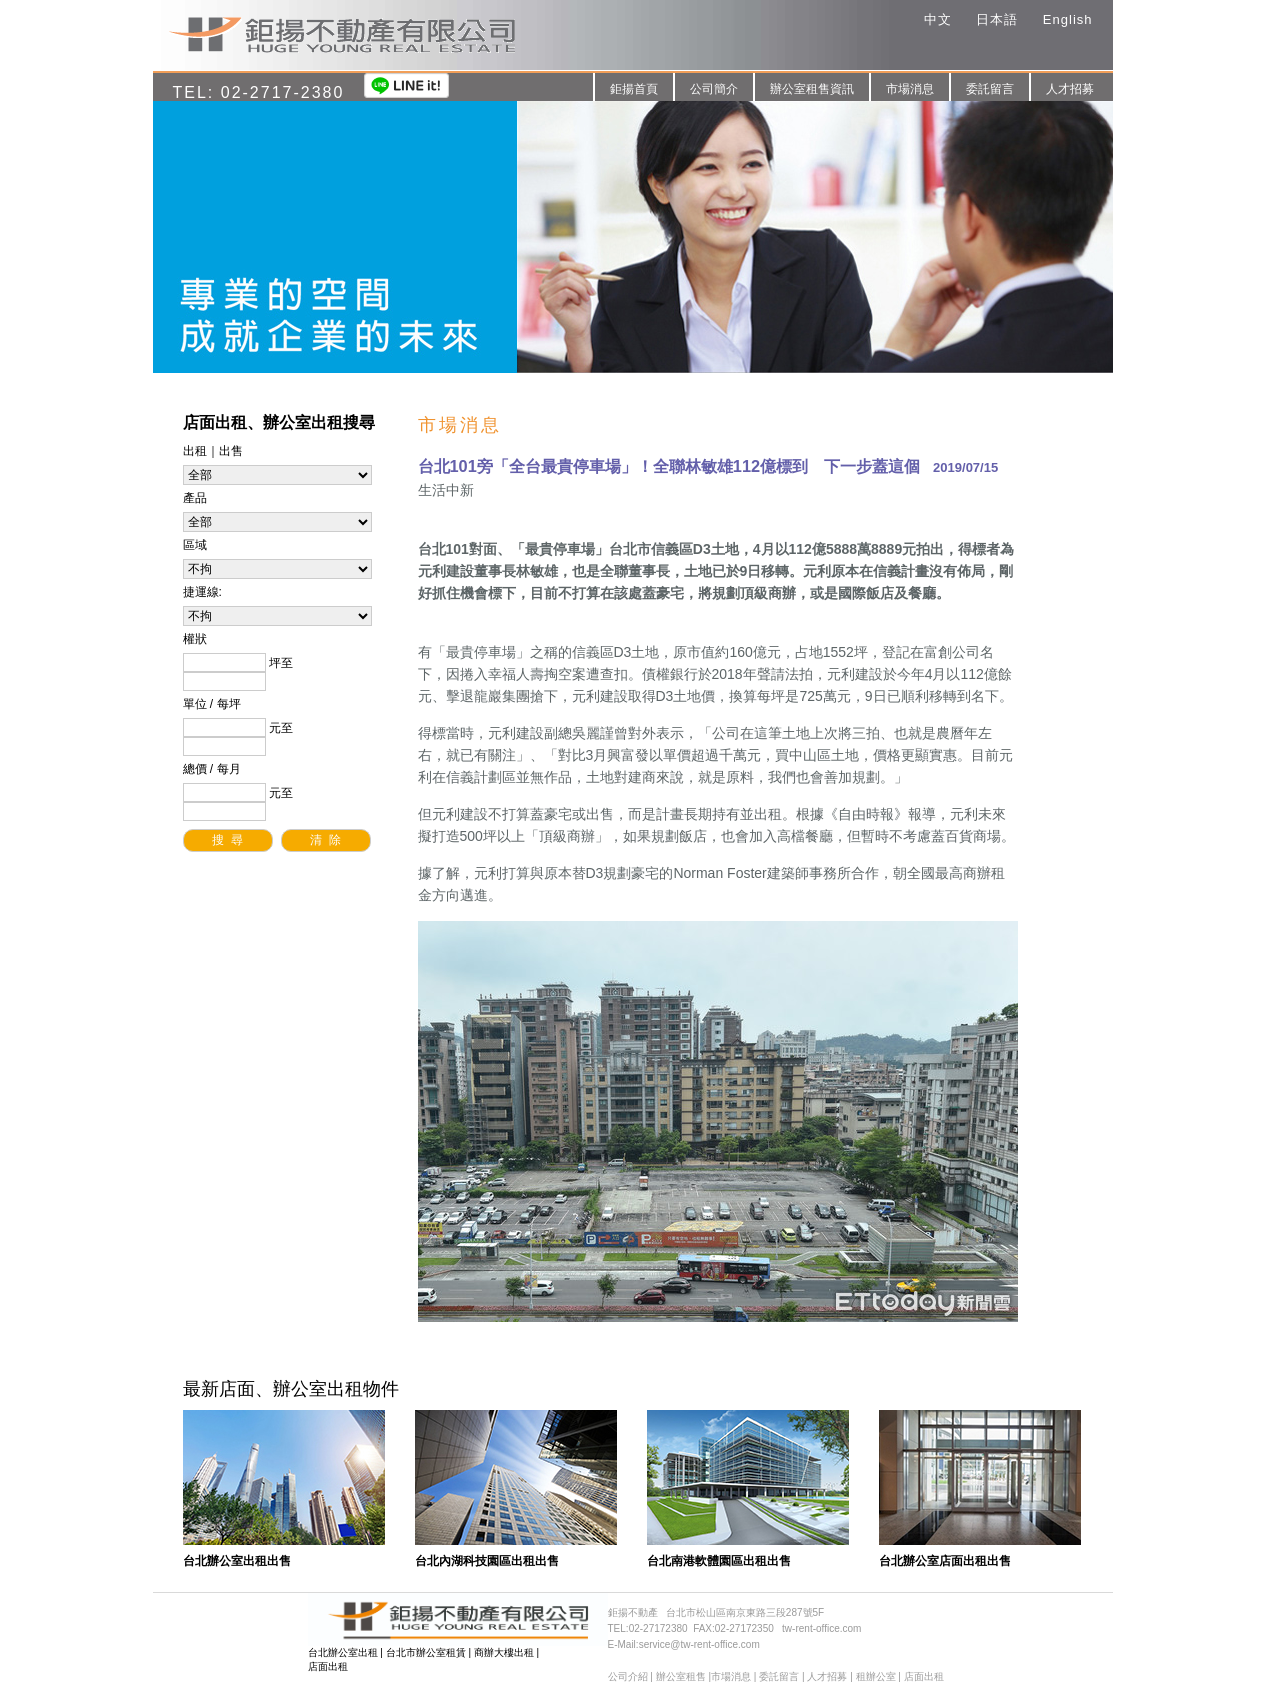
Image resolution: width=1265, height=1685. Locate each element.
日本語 (997, 19)
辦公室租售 (681, 1676)
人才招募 (1070, 89)
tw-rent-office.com (821, 1628)
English (1068, 19)
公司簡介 (714, 89)
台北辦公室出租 (343, 1652)
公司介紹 (628, 1676)
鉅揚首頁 (634, 89)
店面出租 (328, 1666)
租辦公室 (876, 1676)
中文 (938, 19)
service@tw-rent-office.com (699, 1644)
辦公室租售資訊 (812, 89)
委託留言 (990, 89)
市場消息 (910, 89)
